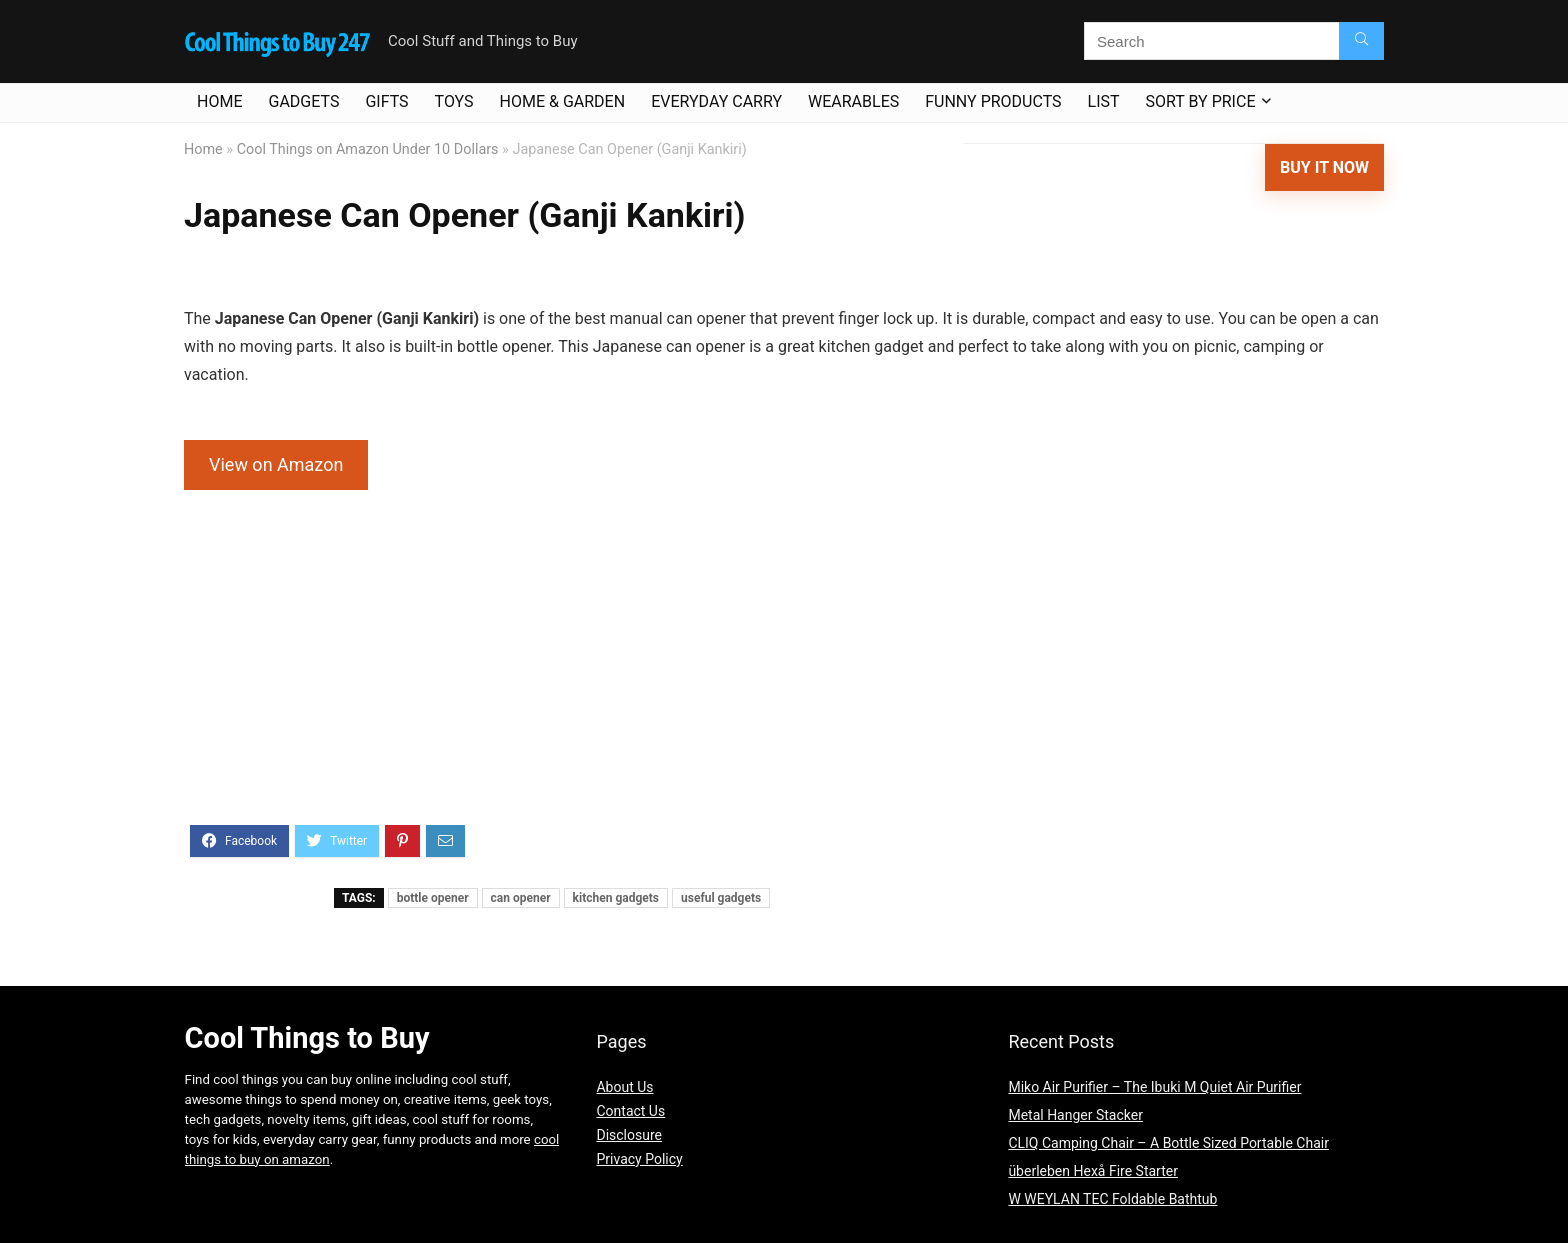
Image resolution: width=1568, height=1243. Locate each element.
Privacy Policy (639, 1159)
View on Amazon (276, 464)
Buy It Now (1324, 167)
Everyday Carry (716, 101)
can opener (521, 898)
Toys (454, 101)
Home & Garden (563, 101)
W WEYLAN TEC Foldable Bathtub (1112, 1199)
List (1104, 101)
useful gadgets (721, 898)
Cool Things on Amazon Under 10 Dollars (368, 149)
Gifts (386, 101)
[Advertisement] (784, 670)
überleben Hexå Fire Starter (1093, 1171)
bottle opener (433, 898)
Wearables (853, 101)
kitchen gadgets (616, 898)
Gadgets (303, 101)
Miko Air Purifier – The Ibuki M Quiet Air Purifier (1154, 1087)
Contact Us (630, 1111)
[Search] (1361, 41)
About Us (624, 1087)
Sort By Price (1201, 101)
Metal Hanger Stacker (1075, 1115)
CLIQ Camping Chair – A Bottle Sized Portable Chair (1168, 1143)
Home (219, 101)
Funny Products (993, 101)
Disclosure (629, 1135)
